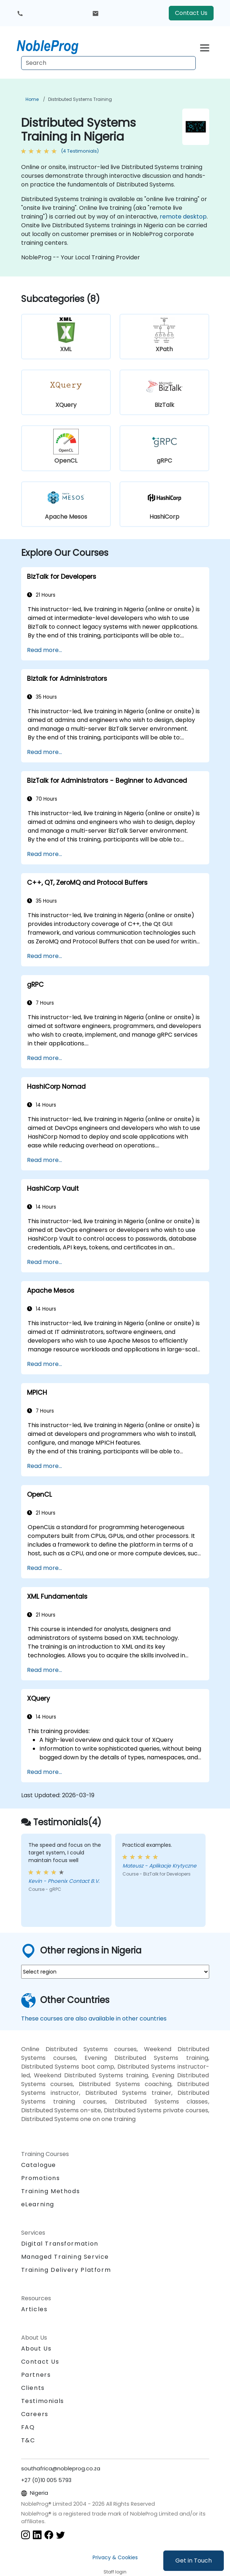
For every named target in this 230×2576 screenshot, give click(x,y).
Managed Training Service (65, 2257)
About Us (36, 2348)
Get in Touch (193, 2560)
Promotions (40, 2178)
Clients (33, 2388)
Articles (34, 2309)
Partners (36, 2375)
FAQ (28, 2427)
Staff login (115, 2572)
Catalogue (38, 2165)
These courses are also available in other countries (94, 2018)
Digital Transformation (59, 2243)
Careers (34, 2414)
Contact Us (191, 13)
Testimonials (42, 2401)
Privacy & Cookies (115, 2557)
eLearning (37, 2204)
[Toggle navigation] (205, 47)
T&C (28, 2440)
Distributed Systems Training (80, 99)
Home (32, 99)
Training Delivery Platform (66, 2270)
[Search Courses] (108, 63)
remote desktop (183, 216)
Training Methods (50, 2191)
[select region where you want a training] (115, 1972)
